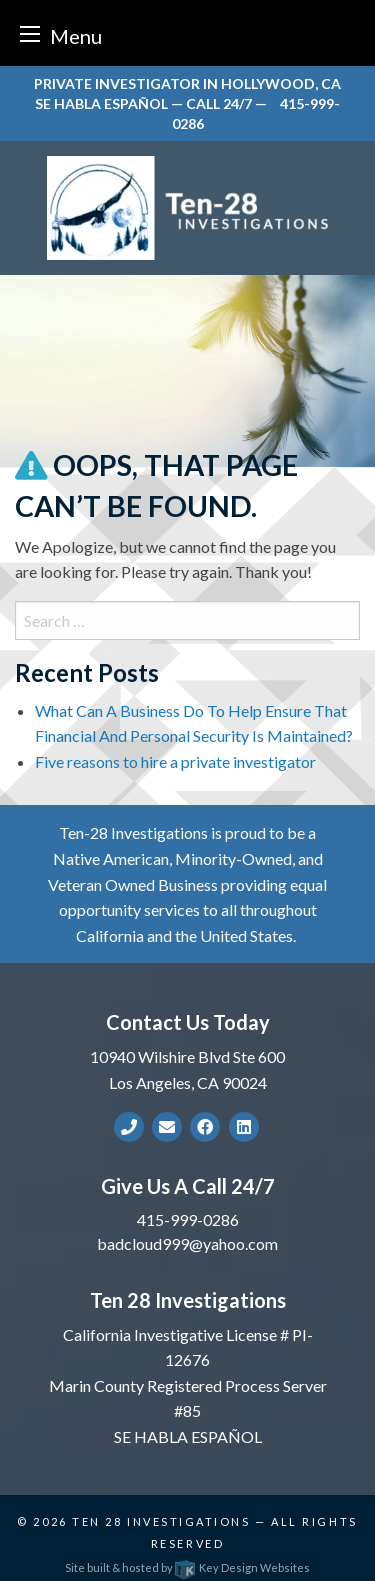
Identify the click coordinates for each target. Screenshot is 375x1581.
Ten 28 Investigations (161, 1521)
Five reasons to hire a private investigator (175, 761)
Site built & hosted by (187, 1567)
